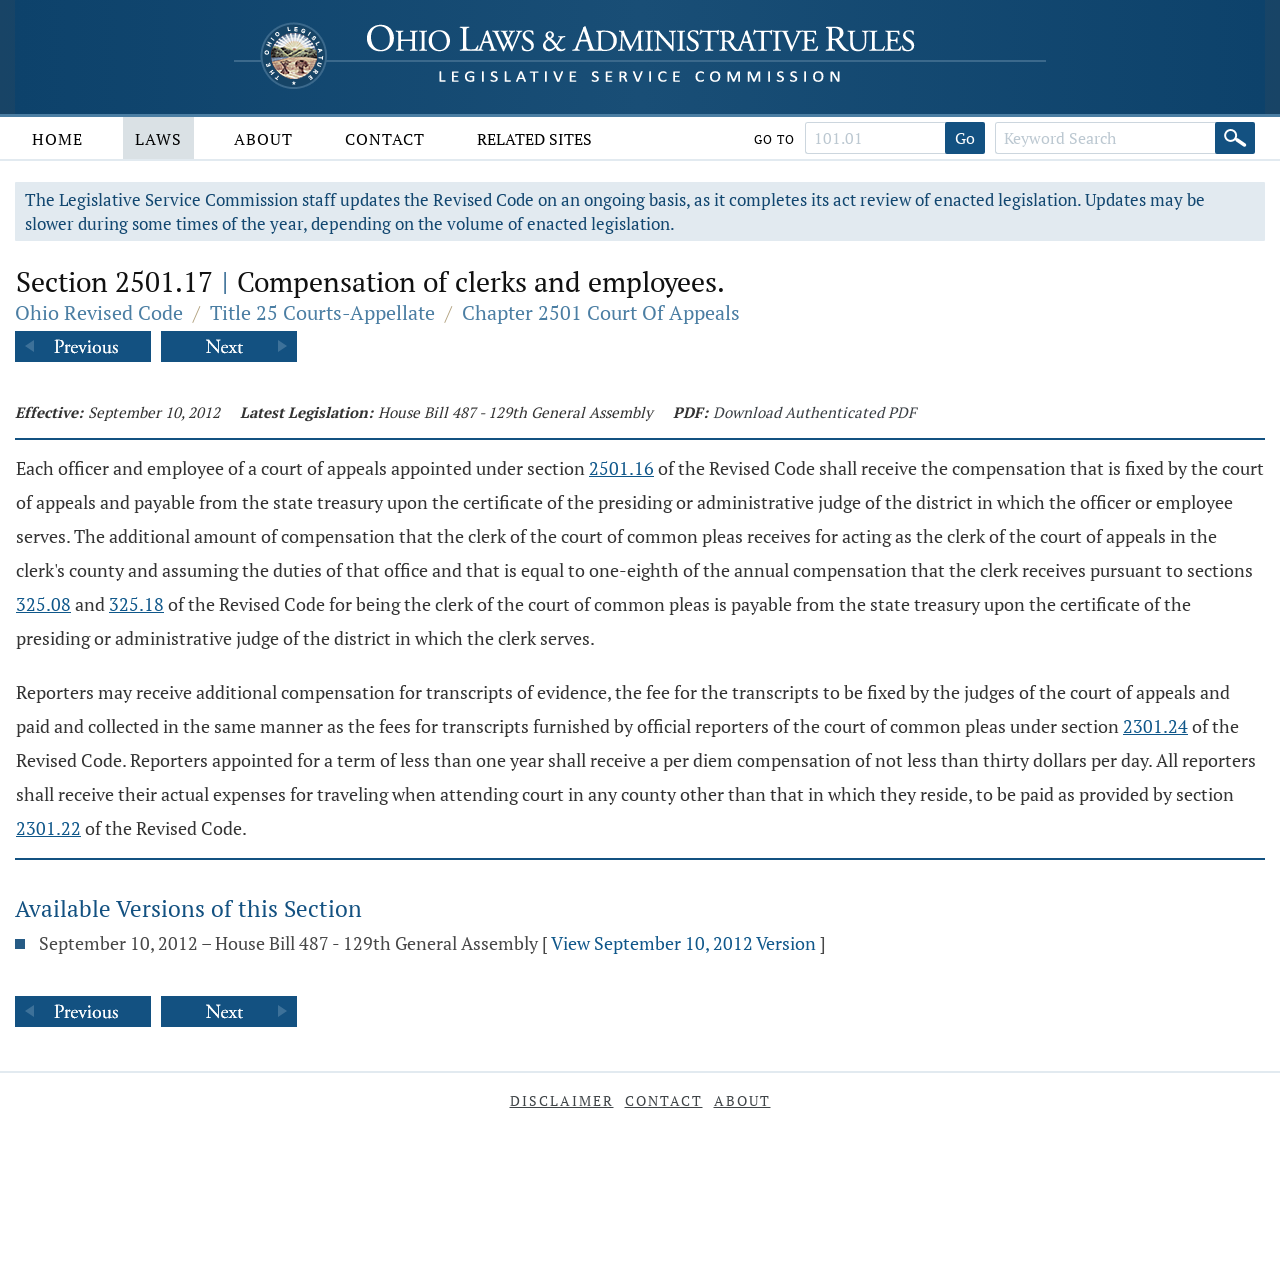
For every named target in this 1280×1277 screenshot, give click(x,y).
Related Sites (534, 139)
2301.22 (48, 828)
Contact (385, 139)
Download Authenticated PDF (814, 412)
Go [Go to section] (965, 138)
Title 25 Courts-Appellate (322, 312)
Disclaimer (562, 1100)
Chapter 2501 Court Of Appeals (601, 312)
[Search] (1235, 138)
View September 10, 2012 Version (683, 943)
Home (57, 139)
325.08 (43, 604)
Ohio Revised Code (99, 312)
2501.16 (621, 468)
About (263, 139)
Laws (158, 139)
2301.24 (1155, 726)
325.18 (136, 604)
